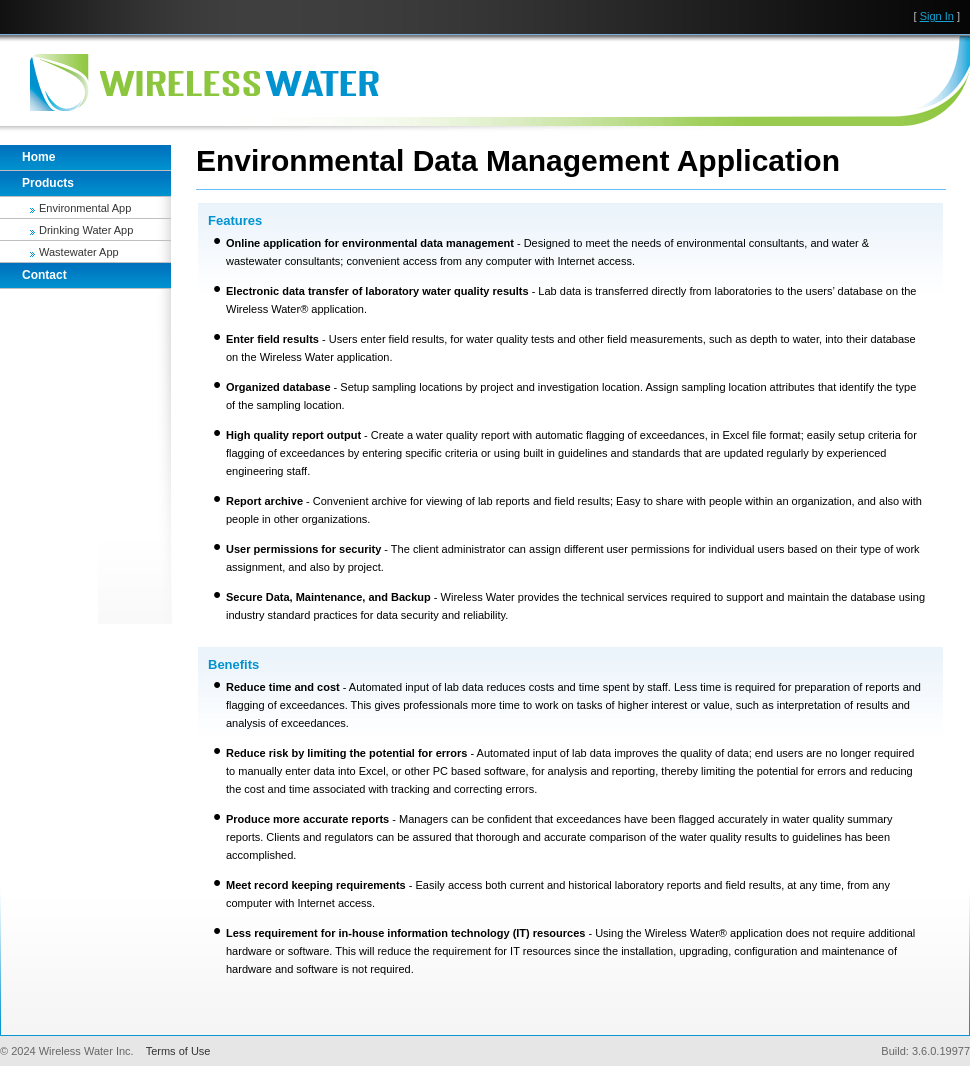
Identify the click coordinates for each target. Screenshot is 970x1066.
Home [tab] (38, 157)
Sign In (937, 16)
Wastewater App (79, 252)
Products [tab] (48, 183)
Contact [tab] (44, 275)
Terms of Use (178, 1051)
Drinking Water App (86, 230)
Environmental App (85, 208)
